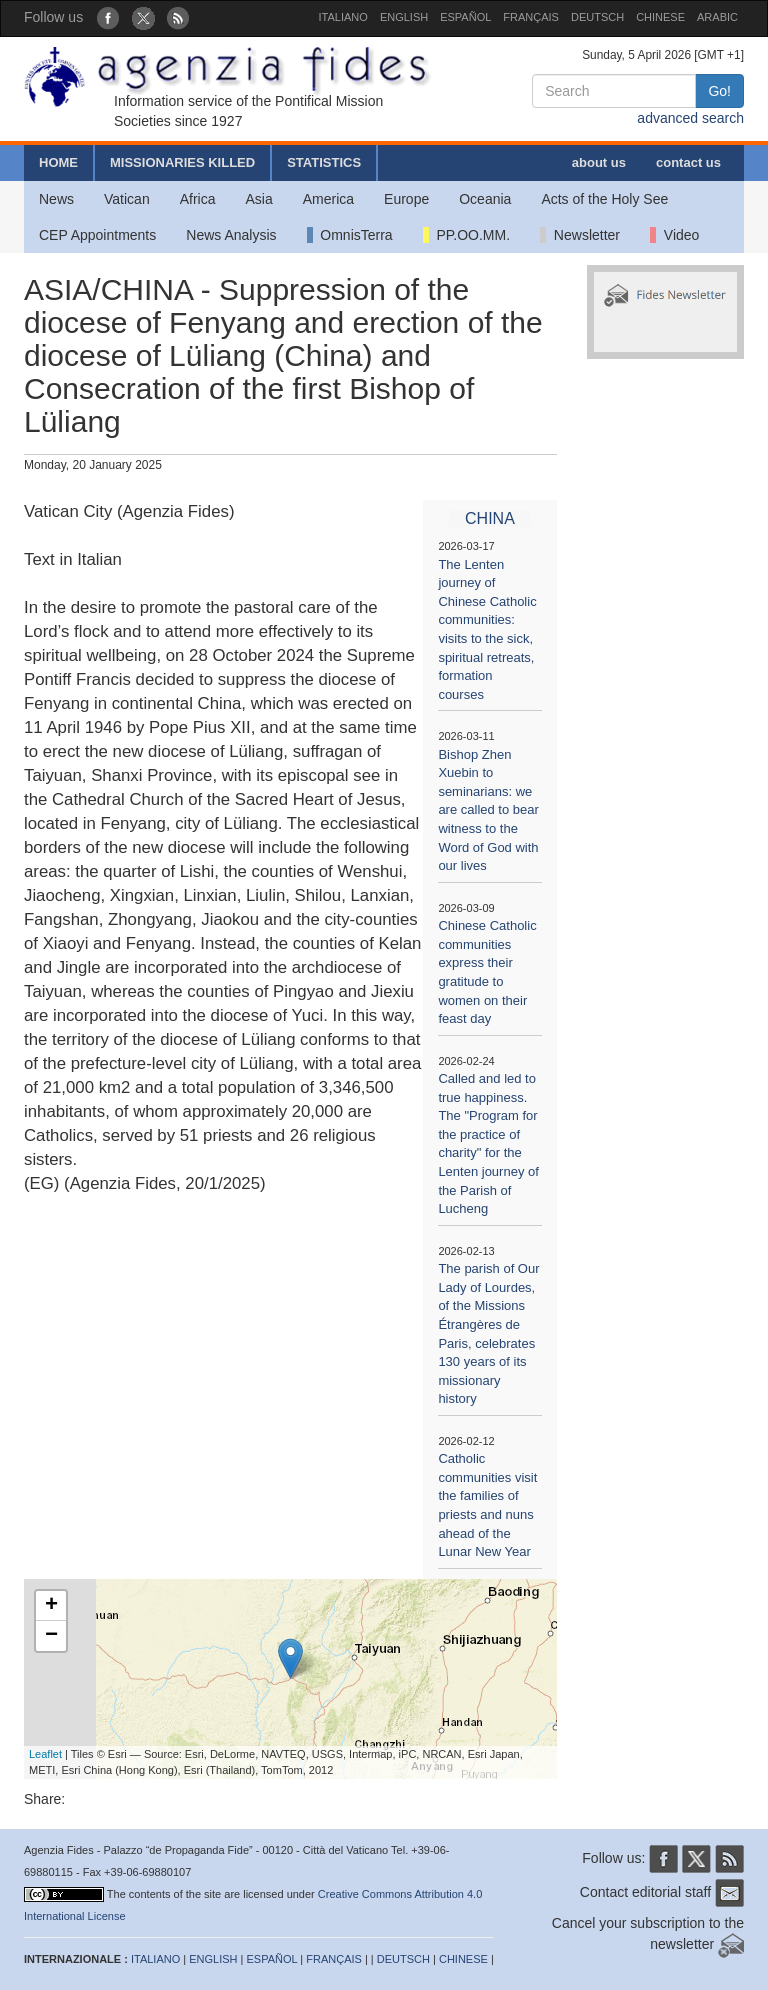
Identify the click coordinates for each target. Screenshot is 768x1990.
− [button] (51, 1636)
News (56, 199)
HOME (58, 162)
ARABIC (717, 17)
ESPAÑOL (465, 17)
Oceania (485, 199)
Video (674, 235)
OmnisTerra (350, 235)
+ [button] (51, 1606)
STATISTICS (324, 162)
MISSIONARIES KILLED (182, 162)
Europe (406, 199)
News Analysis (231, 235)
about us (599, 162)
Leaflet (45, 1754)
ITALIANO (343, 17)
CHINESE (660, 17)
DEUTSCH (597, 17)
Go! (719, 91)
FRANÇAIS (531, 17)
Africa (198, 199)
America (328, 199)
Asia (258, 199)
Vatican (127, 199)
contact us (688, 162)
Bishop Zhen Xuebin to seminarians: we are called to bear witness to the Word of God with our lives (488, 810)
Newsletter (580, 235)
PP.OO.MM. (466, 235)
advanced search (690, 118)
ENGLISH (404, 17)
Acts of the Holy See (604, 199)
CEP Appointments (97, 235)
